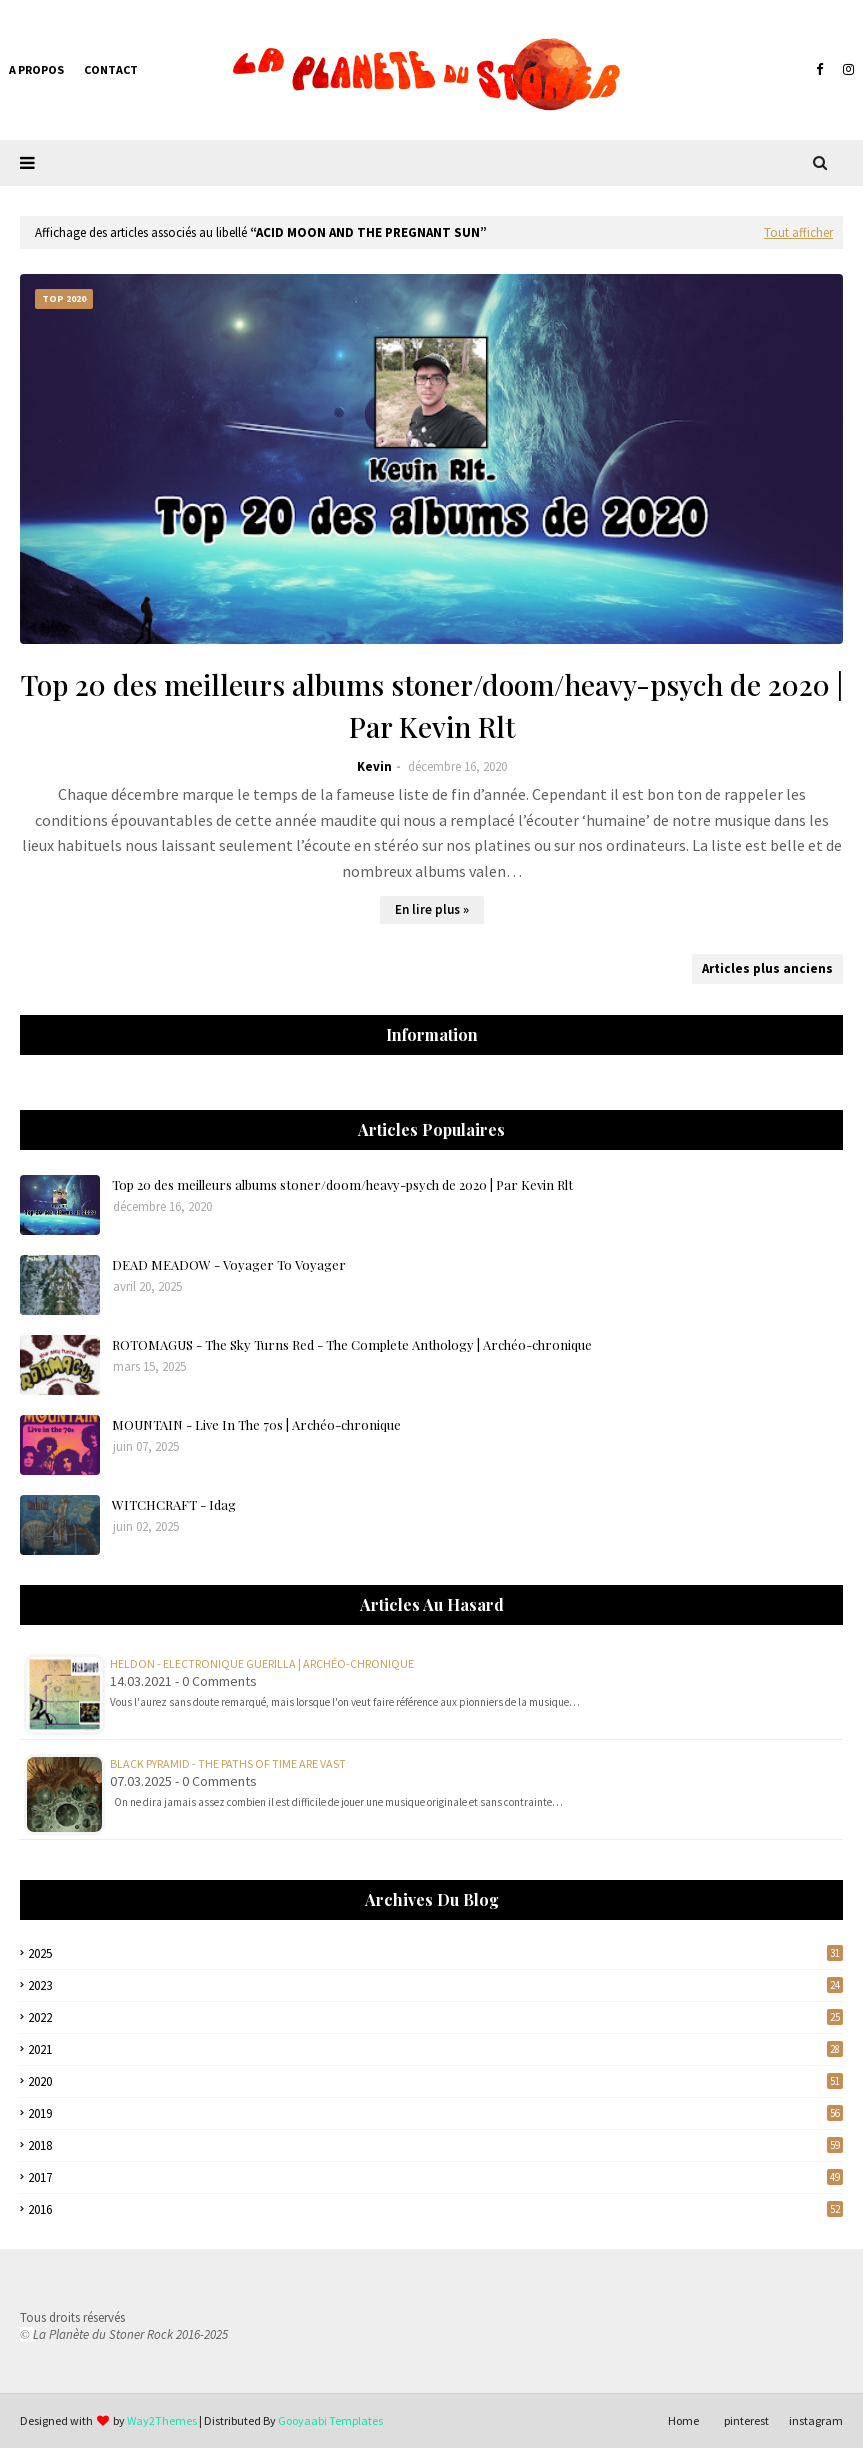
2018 (435, 2145)
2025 (435, 1953)
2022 (435, 2017)
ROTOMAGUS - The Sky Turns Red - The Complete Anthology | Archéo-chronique (352, 1344)
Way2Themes (162, 2420)
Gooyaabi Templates (330, 2420)
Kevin (374, 766)
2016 (435, 2209)
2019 (435, 2113)
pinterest (746, 2420)
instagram (816, 2420)
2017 (435, 2177)
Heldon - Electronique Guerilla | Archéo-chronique (262, 1663)
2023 (435, 1985)
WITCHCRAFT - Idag (174, 1504)
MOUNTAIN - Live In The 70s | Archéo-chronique (256, 1424)
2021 (435, 2049)
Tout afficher (798, 232)
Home (683, 2420)
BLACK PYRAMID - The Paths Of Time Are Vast (228, 1763)
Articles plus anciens (767, 968)
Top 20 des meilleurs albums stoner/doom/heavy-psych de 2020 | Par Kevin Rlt (432, 705)
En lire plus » (432, 909)
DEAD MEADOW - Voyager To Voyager (229, 1264)
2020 (435, 2081)
